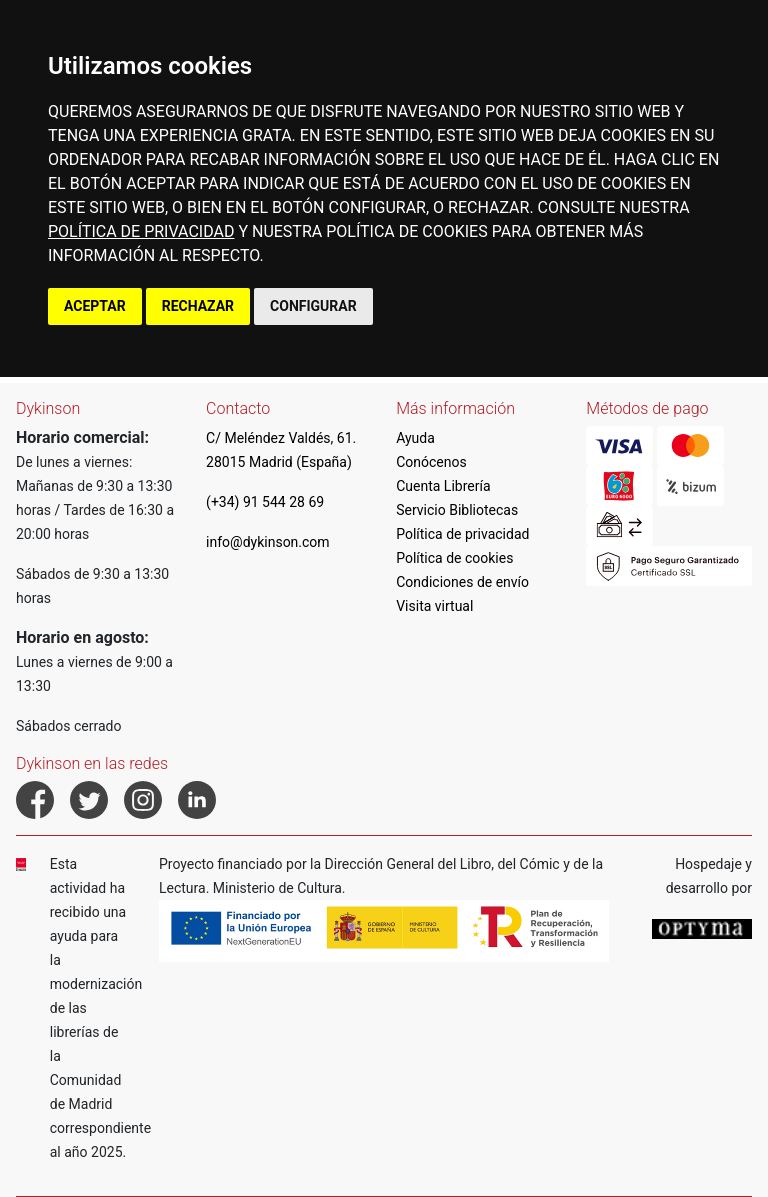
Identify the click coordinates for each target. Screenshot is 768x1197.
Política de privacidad (462, 534)
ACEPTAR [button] (95, 306)
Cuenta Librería (443, 486)
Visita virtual (434, 606)
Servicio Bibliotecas (457, 510)
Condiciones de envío (462, 582)
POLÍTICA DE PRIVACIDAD (141, 231)
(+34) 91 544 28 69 (265, 502)
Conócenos (431, 462)
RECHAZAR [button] (198, 306)
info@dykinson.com (268, 542)
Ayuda (415, 438)
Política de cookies (454, 558)
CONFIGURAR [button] (313, 306)
